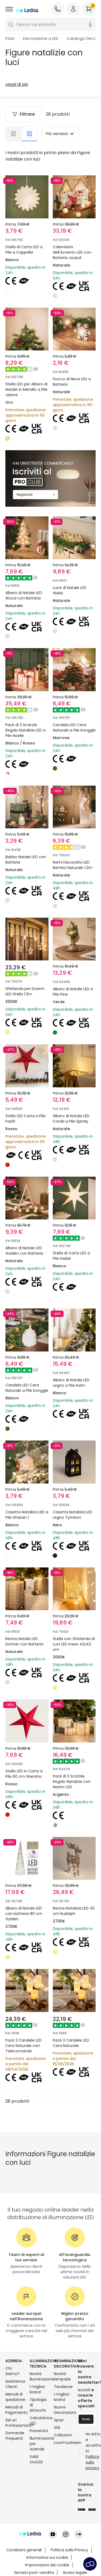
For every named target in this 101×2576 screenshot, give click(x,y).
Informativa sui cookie (47, 2532)
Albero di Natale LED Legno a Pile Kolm (74, 1365)
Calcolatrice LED (38, 2441)
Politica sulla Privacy (69, 2525)
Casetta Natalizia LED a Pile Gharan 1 (25, 1498)
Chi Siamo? (12, 2392)
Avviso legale (75, 2547)
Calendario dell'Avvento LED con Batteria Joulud (72, 252)
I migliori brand (37, 2410)
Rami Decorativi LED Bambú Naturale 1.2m (74, 835)
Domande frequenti (14, 2456)
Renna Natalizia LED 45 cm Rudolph (73, 1898)
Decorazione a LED (40, 38)
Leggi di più (16, 84)
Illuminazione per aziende (38, 2465)
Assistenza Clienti (14, 2405)
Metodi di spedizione (14, 2417)
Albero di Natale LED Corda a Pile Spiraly (74, 1098)
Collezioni (63, 2456)
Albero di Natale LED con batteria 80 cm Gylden (26, 1901)
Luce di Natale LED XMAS (72, 565)
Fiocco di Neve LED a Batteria (72, 381)
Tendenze (63, 2407)
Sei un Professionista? (14, 2443)
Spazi (59, 2441)
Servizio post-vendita (34, 2547)
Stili (57, 2448)
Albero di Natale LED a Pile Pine (74, 965)
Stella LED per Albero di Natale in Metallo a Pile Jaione (26, 389)
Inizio (10, 38)
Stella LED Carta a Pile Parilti (24, 1098)
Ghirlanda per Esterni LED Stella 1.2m (23, 968)
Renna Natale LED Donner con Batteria (24, 1634)
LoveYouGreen (63, 2463)
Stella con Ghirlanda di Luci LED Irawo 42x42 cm (74, 1634)
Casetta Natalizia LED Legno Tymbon (73, 1498)
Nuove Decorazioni (63, 2430)
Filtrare (23, 114)
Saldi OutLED (36, 2480)
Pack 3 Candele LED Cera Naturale (73, 2031)
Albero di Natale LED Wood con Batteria (26, 565)
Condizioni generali (24, 2525)
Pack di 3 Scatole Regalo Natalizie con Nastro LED (74, 1768)
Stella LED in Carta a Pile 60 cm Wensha (26, 1765)
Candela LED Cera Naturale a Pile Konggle (72, 702)
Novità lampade (62, 2397)
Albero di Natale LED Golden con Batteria (26, 1232)
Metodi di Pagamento (14, 2430)
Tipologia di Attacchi (38, 2426)
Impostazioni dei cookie (47, 2540)
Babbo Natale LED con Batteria (24, 832)
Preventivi (38, 2451)
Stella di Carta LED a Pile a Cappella (24, 249)
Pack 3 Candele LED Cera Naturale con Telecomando (26, 2034)
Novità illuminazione (38, 2397)
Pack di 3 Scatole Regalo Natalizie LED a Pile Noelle (26, 702)
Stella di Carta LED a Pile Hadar (74, 1232)
